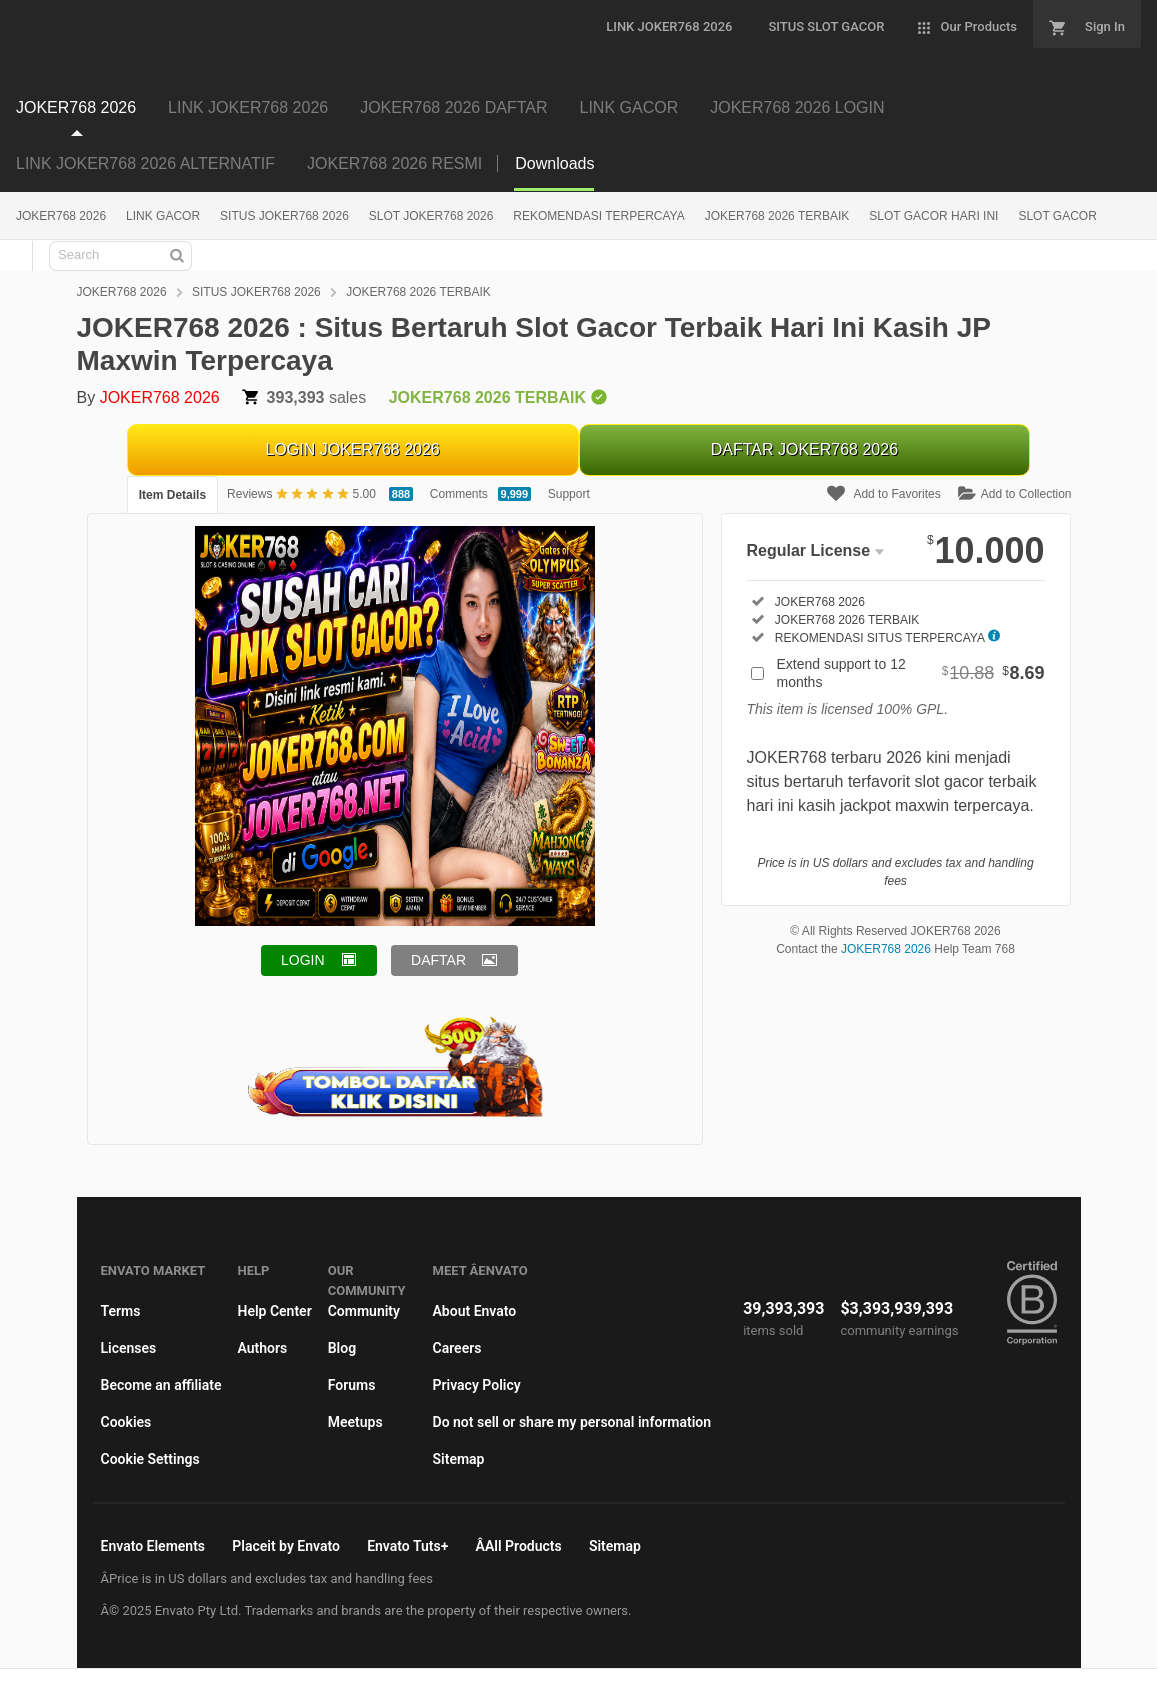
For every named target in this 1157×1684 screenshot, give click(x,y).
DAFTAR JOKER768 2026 (804, 449)
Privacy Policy (477, 1385)
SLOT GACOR (1057, 216)
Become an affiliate (161, 1385)
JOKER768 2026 (76, 107)
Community (364, 1311)
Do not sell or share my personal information (572, 1422)
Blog (342, 1348)
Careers (457, 1348)
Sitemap (459, 1459)
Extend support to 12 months (911, 673)
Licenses (129, 1348)
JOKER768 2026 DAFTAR (453, 107)
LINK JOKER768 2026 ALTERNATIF (145, 163)
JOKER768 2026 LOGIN (797, 107)
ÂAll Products (519, 1546)
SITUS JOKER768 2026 (284, 216)
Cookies (126, 1422)
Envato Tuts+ (407, 1546)
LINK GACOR (629, 107)
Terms (121, 1311)
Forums (352, 1385)
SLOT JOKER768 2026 (431, 216)
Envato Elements (153, 1546)
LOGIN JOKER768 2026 (352, 449)
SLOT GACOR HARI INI (933, 216)
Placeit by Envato (286, 1546)
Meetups (355, 1422)
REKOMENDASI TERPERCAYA (598, 216)
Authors (262, 1348)
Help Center (274, 1311)
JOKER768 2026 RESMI (394, 163)
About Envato (475, 1311)
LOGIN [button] (303, 960)
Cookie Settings (150, 1459)
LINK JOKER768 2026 (248, 107)
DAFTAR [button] (438, 960)
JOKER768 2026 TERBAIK (777, 216)
